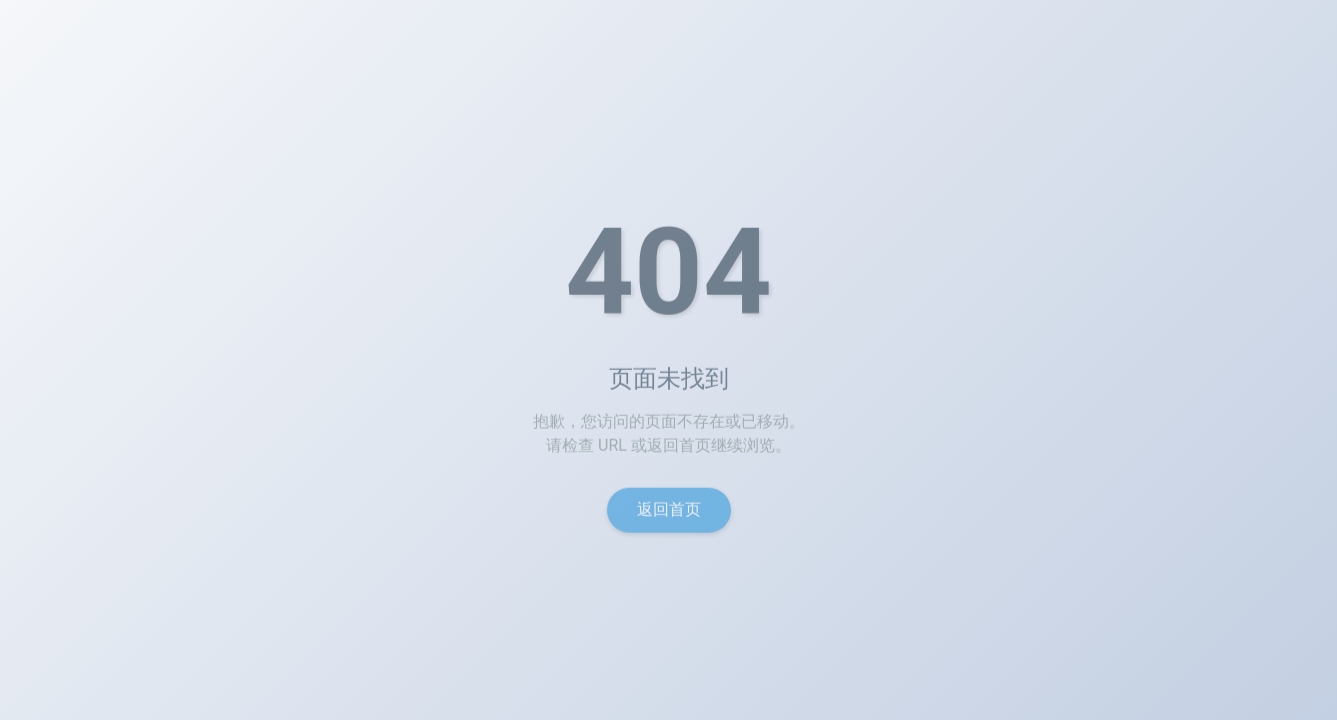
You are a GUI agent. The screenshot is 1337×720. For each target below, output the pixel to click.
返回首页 (669, 514)
